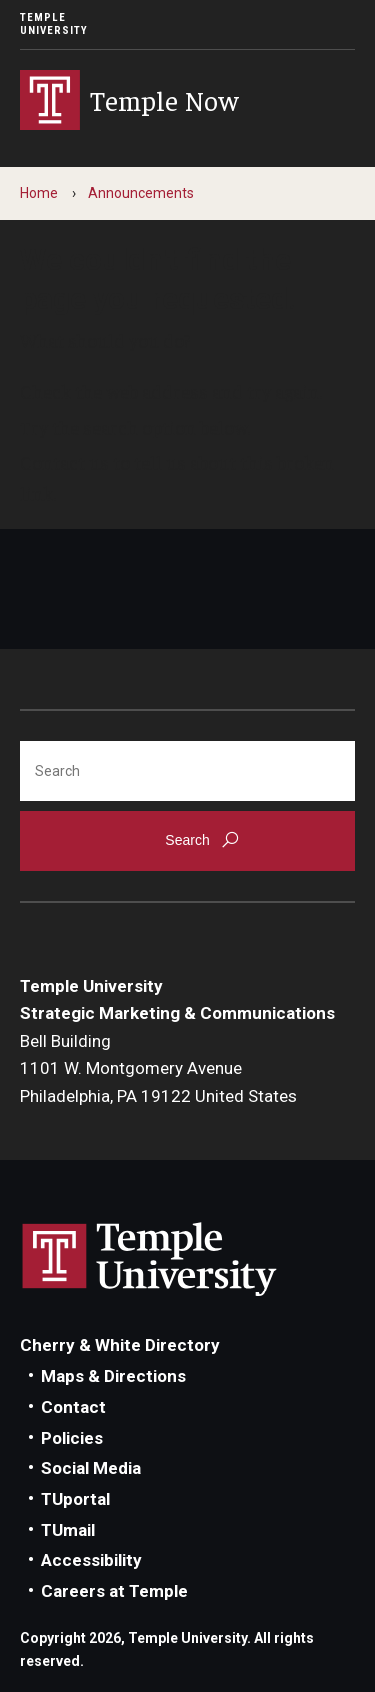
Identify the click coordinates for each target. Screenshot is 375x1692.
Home (39, 193)
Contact (73, 1407)
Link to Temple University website (150, 1260)
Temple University (54, 24)
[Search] (187, 771)
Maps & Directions (113, 1376)
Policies (72, 1438)
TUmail (68, 1530)
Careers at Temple (114, 1591)
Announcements (141, 193)
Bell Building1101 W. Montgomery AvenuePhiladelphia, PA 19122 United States (158, 1068)
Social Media (91, 1468)
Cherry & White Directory (120, 1345)
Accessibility (91, 1560)
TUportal (75, 1499)
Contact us (64, 462)
